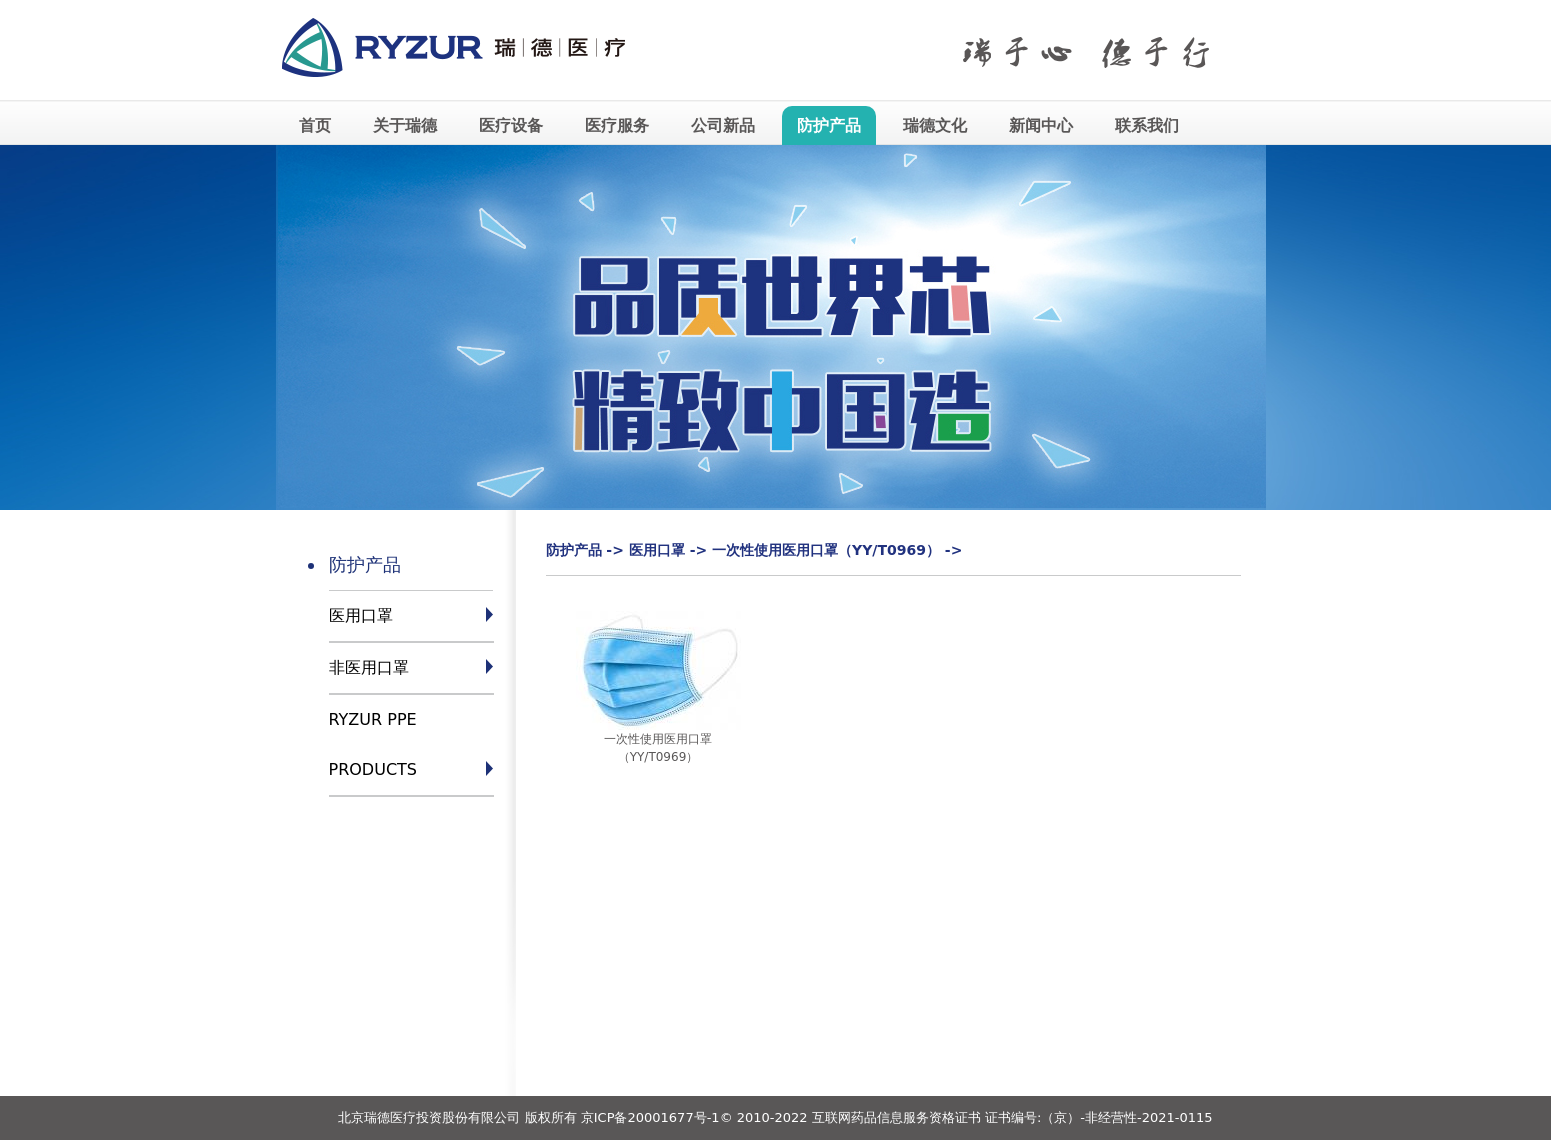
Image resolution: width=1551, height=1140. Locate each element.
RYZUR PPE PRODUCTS (373, 744)
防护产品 (829, 125)
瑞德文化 (935, 125)
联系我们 (1147, 125)
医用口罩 (361, 615)
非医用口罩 (369, 667)
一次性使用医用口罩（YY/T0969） (826, 550)
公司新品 (723, 125)
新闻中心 (1041, 125)
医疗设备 (511, 125)
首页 (315, 125)
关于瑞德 (405, 125)
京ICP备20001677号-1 (650, 1117)
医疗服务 (617, 125)
